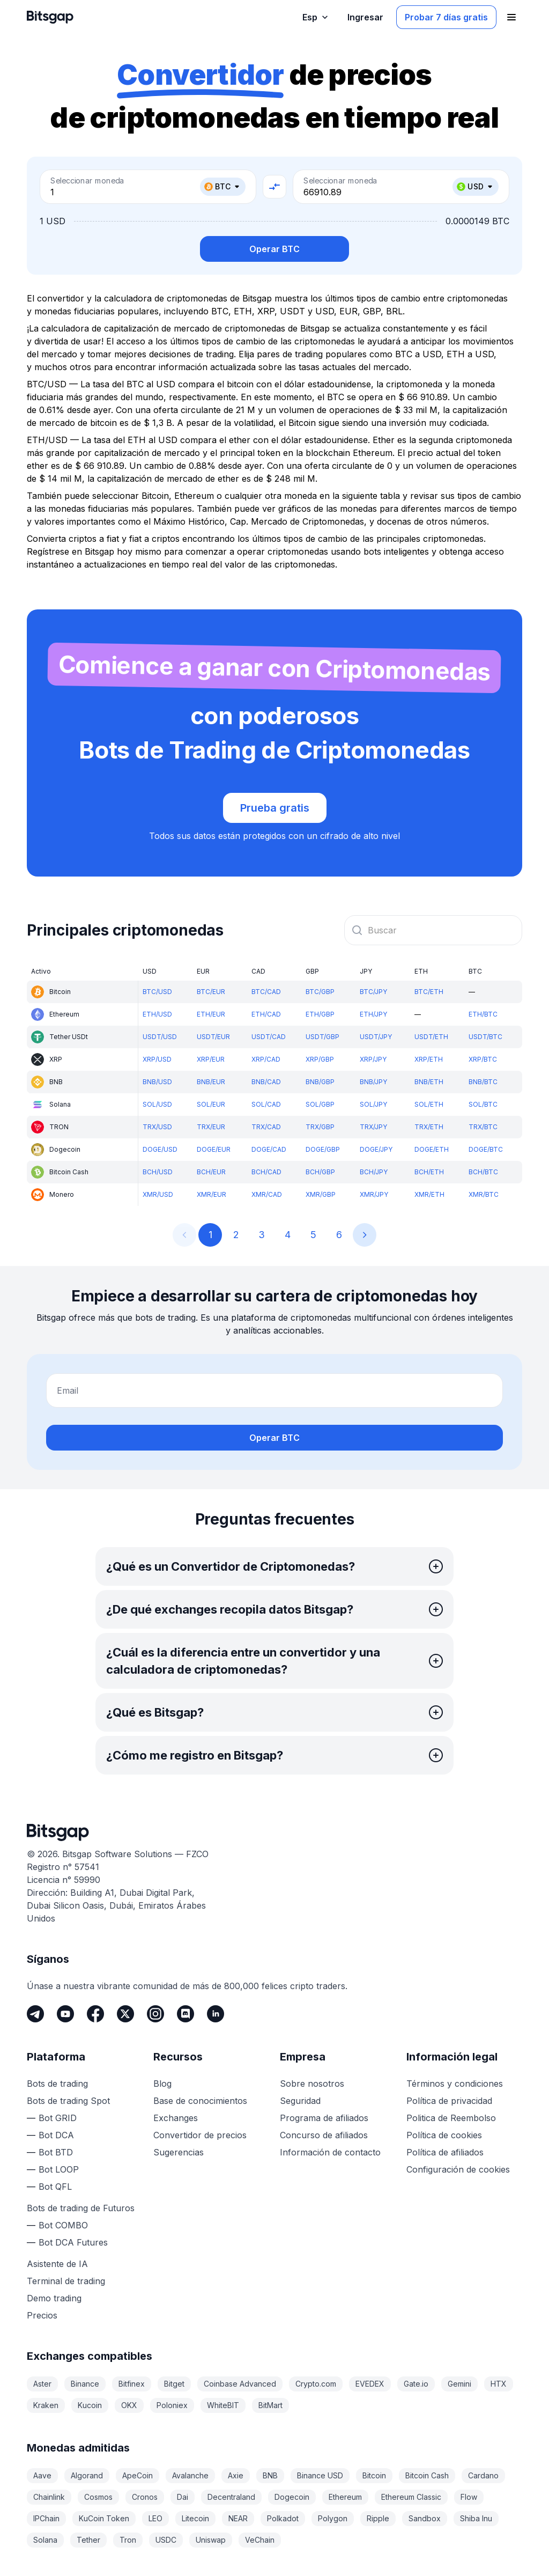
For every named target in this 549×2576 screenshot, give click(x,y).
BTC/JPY (373, 992)
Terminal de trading (66, 2281)
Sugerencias (178, 2152)
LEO (155, 2518)
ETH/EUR (211, 1014)
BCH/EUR (211, 1172)
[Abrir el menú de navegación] (511, 17)
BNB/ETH (428, 1082)
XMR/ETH (429, 1194)
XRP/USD (157, 1059)
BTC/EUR (211, 992)
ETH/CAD (266, 1014)
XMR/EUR (211, 1194)
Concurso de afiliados (324, 2135)
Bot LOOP (59, 2169)
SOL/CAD (266, 1104)
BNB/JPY (373, 1082)
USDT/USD (160, 1037)
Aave (42, 2475)
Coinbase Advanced (240, 2383)
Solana (45, 2539)
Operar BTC (274, 249)
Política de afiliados (445, 2152)
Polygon (332, 2518)
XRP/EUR (211, 1059)
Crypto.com (315, 2383)
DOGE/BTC (486, 1149)
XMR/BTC (484, 1194)
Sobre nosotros (312, 2083)
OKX (129, 2405)
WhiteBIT (223, 2405)
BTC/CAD (266, 992)
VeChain (259, 2539)
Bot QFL (55, 2186)
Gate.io (416, 2383)
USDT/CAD (268, 1037)
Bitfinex (131, 2383)
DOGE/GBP (323, 1149)
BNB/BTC (483, 1082)
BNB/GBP (320, 1082)
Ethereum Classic (411, 2496)
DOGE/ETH (431, 1149)
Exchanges (175, 2118)
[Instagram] (155, 2013)
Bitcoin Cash (427, 2475)
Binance (85, 2383)
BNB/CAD (266, 1082)
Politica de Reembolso (451, 2118)
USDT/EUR (213, 1037)
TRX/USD (157, 1127)
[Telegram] (35, 2013)
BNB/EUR (211, 1082)
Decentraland (231, 2496)
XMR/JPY (374, 1194)
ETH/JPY (373, 1014)
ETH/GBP (320, 1014)
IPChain (46, 2518)
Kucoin (90, 2405)
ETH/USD (157, 1014)
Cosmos (98, 2496)
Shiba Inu (476, 2518)
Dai (182, 2496)
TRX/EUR (211, 1127)
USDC (165, 2539)
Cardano (483, 2475)
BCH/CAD (266, 1172)
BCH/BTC (483, 1172)
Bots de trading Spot (68, 2100)
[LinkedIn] (215, 2013)
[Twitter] (125, 2013)
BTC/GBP (320, 992)
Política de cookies (444, 2135)
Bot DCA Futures (73, 2242)
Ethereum (345, 2496)
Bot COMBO (63, 2225)
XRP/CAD (265, 1059)
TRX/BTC (483, 1127)
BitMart (270, 2405)
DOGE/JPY (376, 1149)
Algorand (87, 2475)
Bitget (174, 2383)
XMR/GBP (321, 1194)
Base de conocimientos (200, 2100)
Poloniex (172, 2405)
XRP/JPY (373, 1059)
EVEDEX (369, 2383)
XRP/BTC (483, 1059)
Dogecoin (291, 2496)
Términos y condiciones (454, 2083)
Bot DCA (56, 2135)
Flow (469, 2496)
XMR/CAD (266, 1194)
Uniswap (211, 2539)
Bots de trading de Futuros (81, 2208)
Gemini (459, 2383)
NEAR (238, 2518)
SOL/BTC (483, 1104)
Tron (128, 2539)
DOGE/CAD (268, 1149)
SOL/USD (157, 1104)
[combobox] (433, 930)
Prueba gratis (274, 807)
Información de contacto (330, 2152)
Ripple (378, 2518)
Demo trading (54, 2298)
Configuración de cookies (458, 2169)
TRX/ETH (428, 1127)
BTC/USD (157, 992)
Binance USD (320, 2475)
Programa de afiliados (324, 2118)
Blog (162, 2083)
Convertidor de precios (200, 2135)
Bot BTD (56, 2152)
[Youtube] (65, 2013)
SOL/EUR (211, 1104)
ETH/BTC (483, 1014)
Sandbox (425, 2518)
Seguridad (300, 2100)
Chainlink (49, 2496)
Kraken (45, 2405)
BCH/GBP (320, 1172)
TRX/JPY (373, 1127)
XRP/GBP (320, 1059)
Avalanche (190, 2475)
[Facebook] (95, 2013)
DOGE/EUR (214, 1149)
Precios (42, 2315)
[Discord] (185, 2013)
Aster (42, 2383)
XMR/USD (158, 1194)
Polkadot (283, 2518)
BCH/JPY (374, 1172)
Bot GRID (58, 2118)
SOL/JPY (373, 1104)
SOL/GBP (320, 1104)
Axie (235, 2475)
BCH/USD (158, 1172)
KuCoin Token (104, 2518)
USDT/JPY (376, 1037)
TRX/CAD (266, 1127)
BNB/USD (157, 1082)
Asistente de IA (57, 2263)
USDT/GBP (322, 1037)
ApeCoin (137, 2475)
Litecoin (195, 2518)
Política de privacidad (449, 2100)
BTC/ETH (428, 992)
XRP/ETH (428, 1059)
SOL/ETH (428, 1104)
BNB (270, 2475)
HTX (499, 2383)
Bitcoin (374, 2475)
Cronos (145, 2496)
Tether (88, 2539)
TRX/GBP (320, 1127)
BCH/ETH (429, 1172)
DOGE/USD (160, 1149)
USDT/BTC (485, 1037)
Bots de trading (57, 2083)
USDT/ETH (431, 1037)
